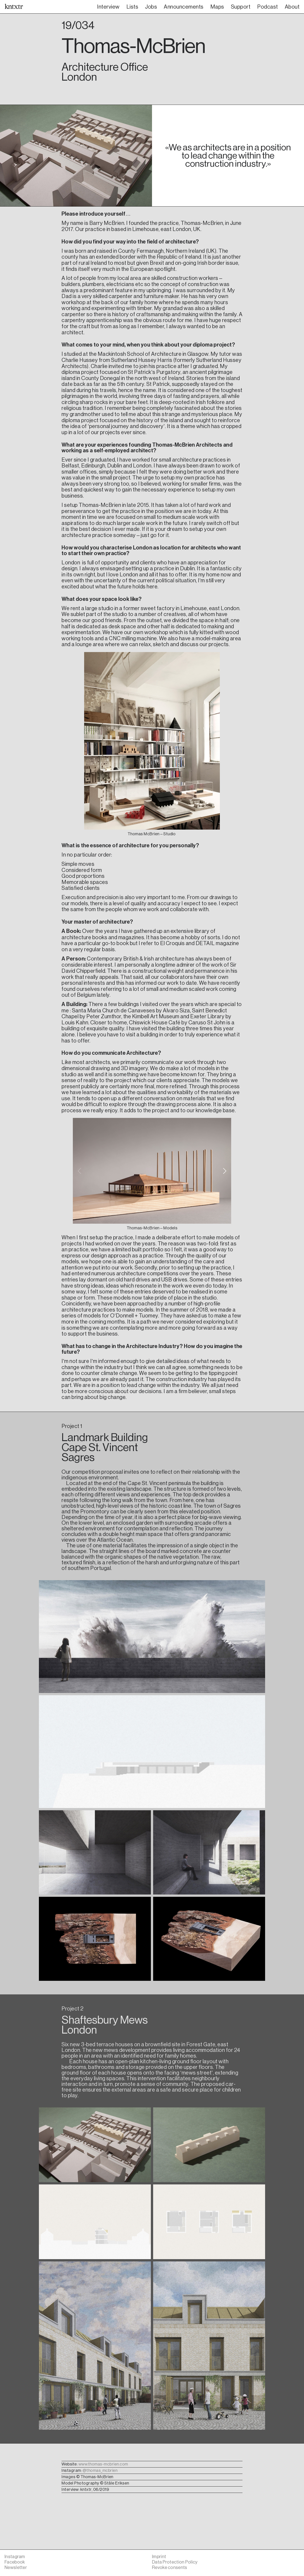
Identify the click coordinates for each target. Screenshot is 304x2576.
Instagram (15, 2556)
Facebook (15, 2562)
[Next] (224, 1171)
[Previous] (80, 1171)
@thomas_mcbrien (100, 2470)
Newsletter (16, 2567)
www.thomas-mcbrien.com (103, 2464)
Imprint (159, 2556)
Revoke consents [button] (169, 2567)
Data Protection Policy (175, 2562)
